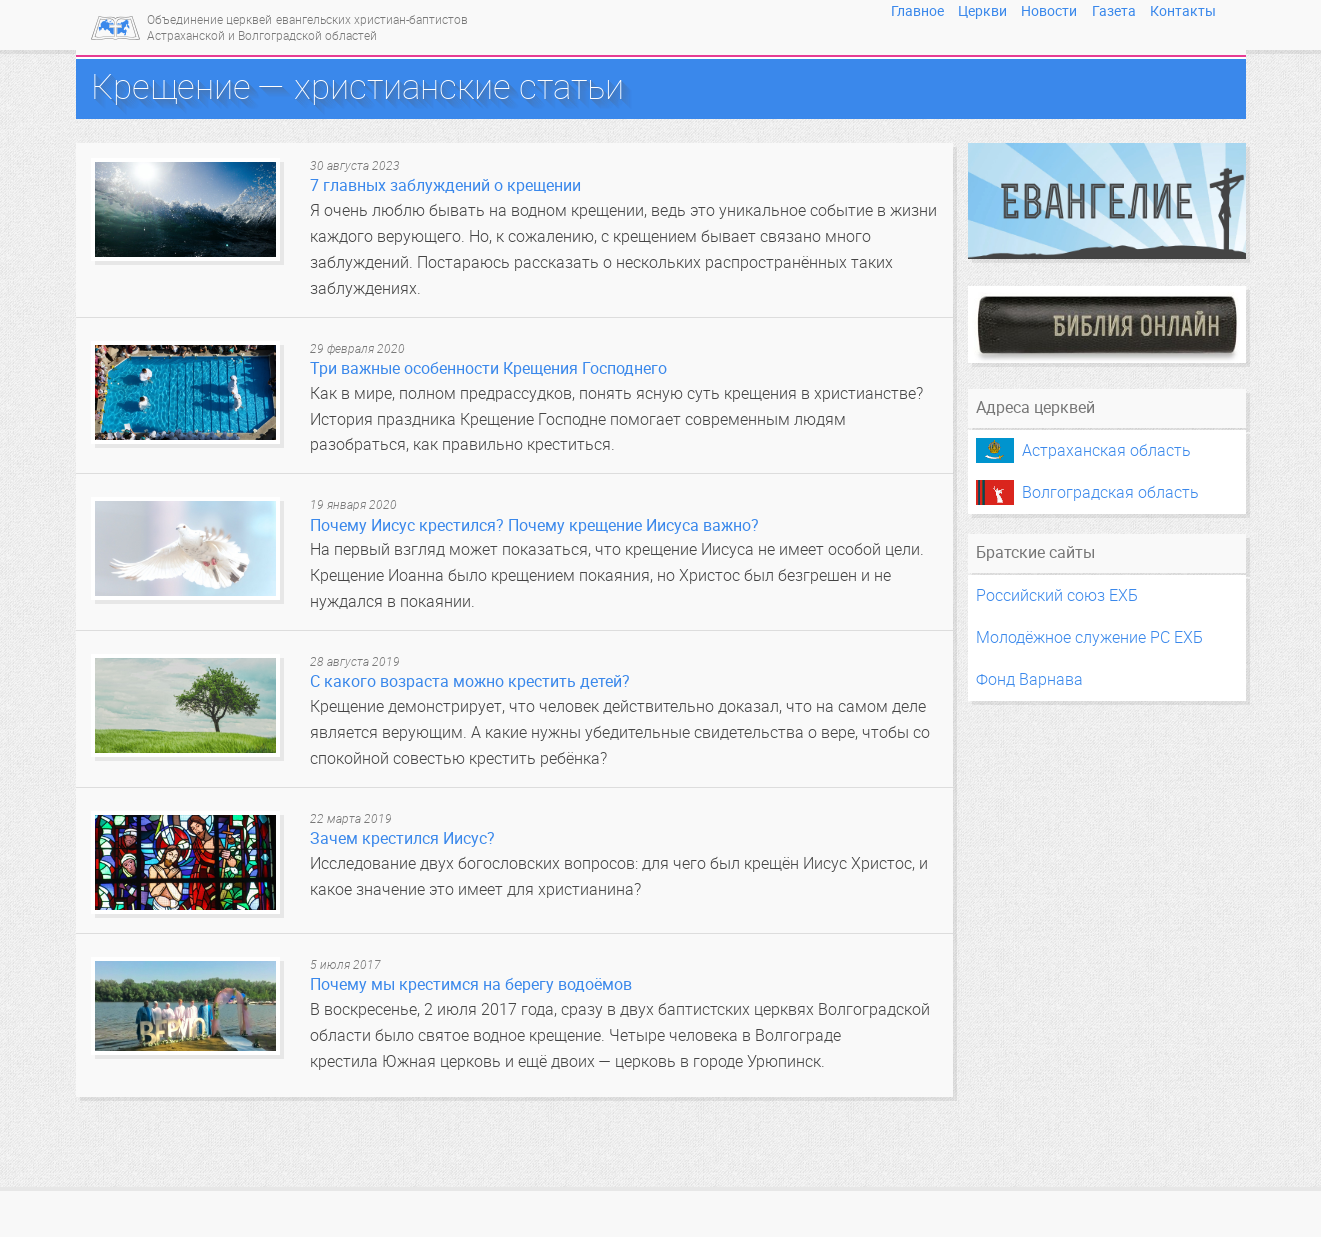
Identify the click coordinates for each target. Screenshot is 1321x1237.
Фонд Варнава (1029, 679)
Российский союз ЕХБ (1057, 595)
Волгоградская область (1110, 492)
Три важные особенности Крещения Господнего (488, 368)
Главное (917, 11)
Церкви (982, 11)
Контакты (1183, 11)
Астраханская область (1106, 450)
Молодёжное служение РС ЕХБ (1089, 637)
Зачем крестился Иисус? (402, 838)
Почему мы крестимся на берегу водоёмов (471, 984)
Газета (1114, 11)
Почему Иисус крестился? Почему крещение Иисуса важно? (534, 525)
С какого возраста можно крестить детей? (470, 681)
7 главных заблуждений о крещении (445, 185)
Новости (1049, 11)
